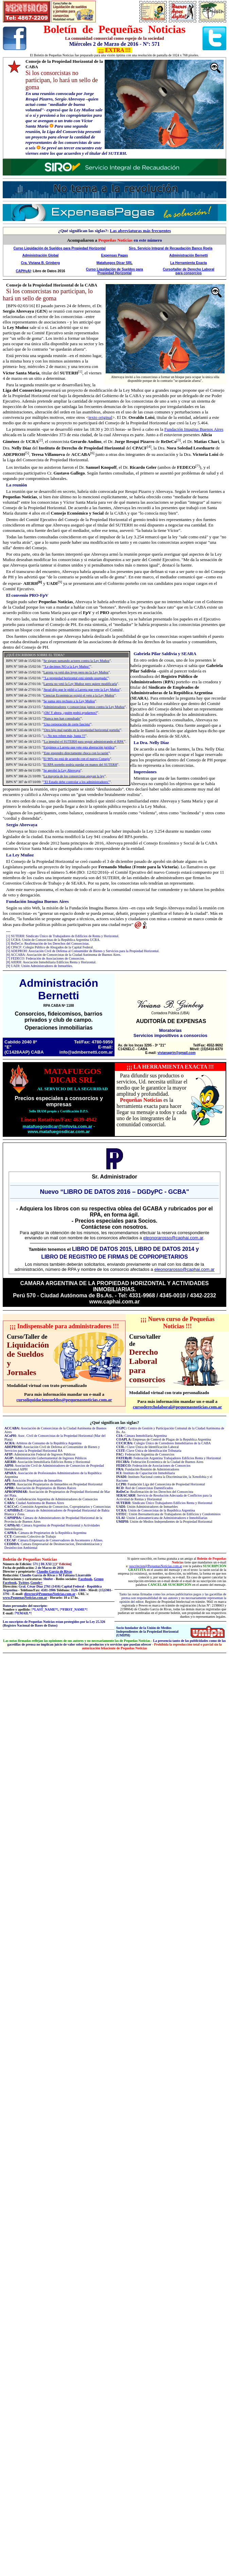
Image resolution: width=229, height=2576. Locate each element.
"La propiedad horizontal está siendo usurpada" (75, 678)
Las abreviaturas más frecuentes (140, 230)
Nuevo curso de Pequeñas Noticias (181, 1323)
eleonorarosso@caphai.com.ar (173, 1237)
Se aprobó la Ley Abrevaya (62, 770)
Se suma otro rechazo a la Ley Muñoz (69, 701)
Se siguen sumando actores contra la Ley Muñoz (76, 661)
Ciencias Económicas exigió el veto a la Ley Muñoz (78, 695)
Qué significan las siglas (114, 1422)
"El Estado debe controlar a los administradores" (76, 782)
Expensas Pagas (114, 255)
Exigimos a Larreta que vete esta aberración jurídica (78, 747)
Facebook (85, 1579)
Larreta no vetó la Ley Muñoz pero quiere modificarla (80, 684)
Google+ (36, 1582)
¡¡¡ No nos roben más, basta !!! (64, 736)
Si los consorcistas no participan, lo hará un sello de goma (48, 295)
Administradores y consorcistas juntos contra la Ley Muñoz (84, 707)
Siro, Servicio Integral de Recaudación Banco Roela (170, 248)
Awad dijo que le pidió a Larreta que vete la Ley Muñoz (81, 689)
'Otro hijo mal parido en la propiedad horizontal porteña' (81, 730)
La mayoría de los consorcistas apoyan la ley (73, 776)
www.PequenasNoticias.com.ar (25, 1597)
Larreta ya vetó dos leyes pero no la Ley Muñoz (75, 672)
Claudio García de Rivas (54, 1571)
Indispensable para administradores (64, 1326)
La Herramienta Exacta (188, 263)
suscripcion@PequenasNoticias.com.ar (155, 1566)
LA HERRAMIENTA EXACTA (170, 1067)
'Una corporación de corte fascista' (66, 724)
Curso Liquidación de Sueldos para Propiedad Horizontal (60, 248)
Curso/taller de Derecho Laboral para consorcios (188, 271)
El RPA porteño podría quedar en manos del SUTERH (80, 764)
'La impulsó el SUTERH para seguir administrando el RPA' (83, 741)
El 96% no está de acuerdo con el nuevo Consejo (76, 759)
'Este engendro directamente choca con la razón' (76, 753)
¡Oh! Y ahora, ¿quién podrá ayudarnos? (70, 713)
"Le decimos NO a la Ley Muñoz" (66, 666)
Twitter (23, 1582)
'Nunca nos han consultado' (62, 718)
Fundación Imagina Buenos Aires (194, 429)
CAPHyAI (23, 271)
